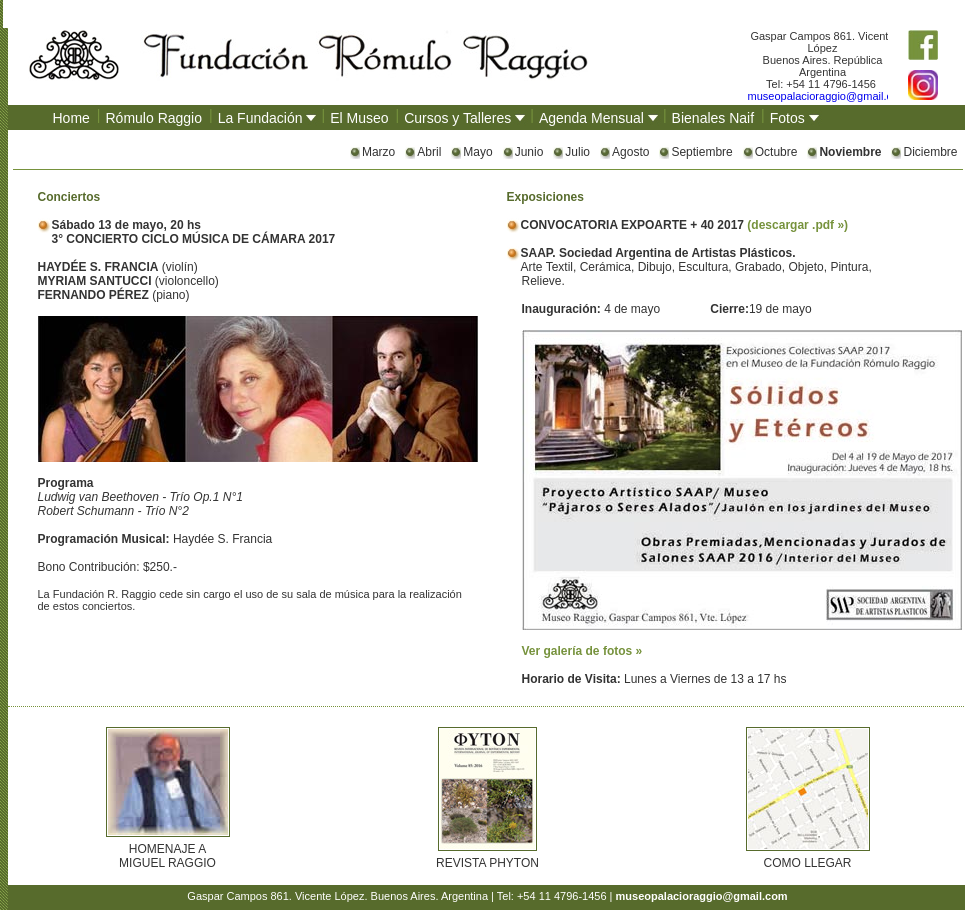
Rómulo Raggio (154, 118)
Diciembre (930, 152)
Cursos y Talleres (457, 118)
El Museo (359, 118)
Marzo (378, 152)
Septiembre (701, 152)
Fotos (787, 118)
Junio (529, 152)
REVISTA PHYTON (487, 863)
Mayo (477, 152)
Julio (577, 152)
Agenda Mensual (591, 118)
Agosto (630, 152)
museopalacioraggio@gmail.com (828, 96)
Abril (429, 152)
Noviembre (850, 152)
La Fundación (260, 118)
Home (71, 118)
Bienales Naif (713, 118)
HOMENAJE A (167, 849)
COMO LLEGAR (807, 863)
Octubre (776, 152)
